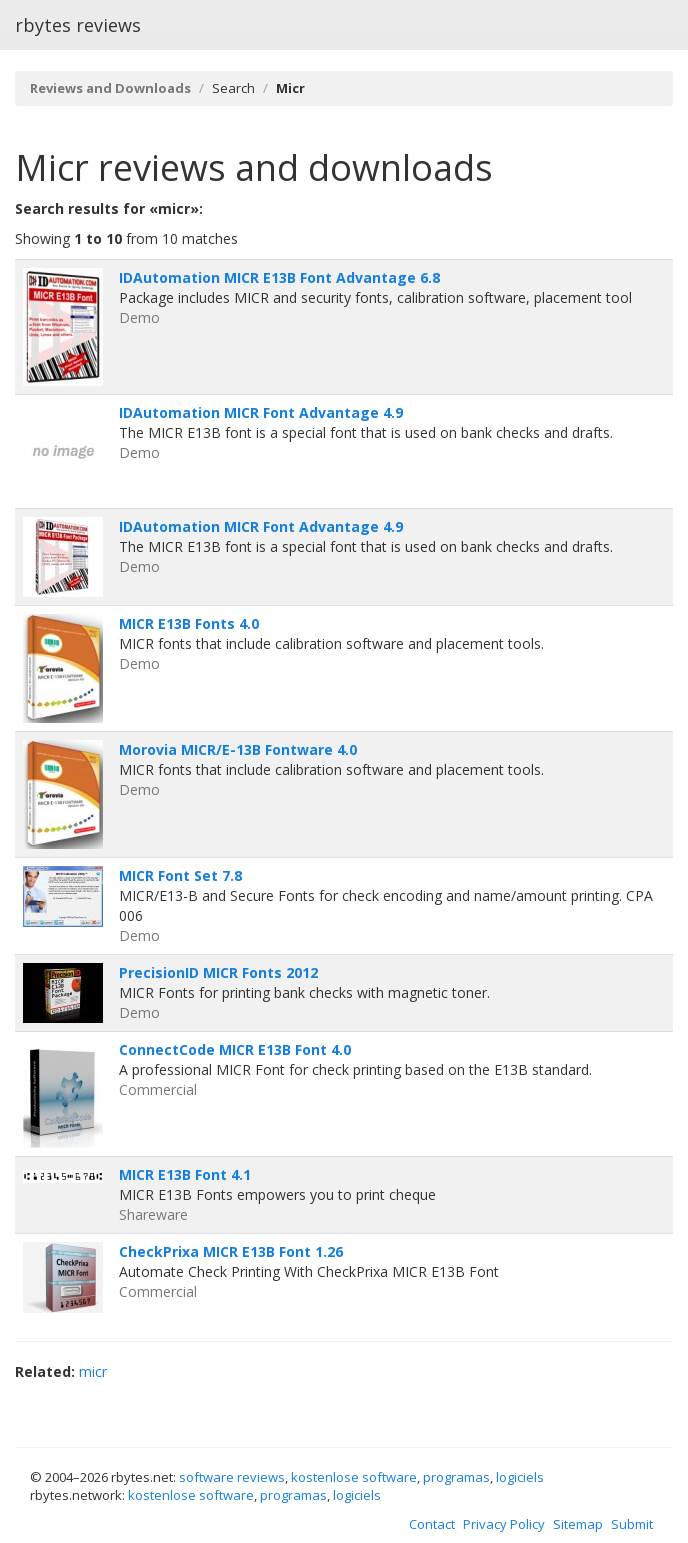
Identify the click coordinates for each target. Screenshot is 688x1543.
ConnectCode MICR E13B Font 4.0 (235, 1049)
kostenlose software (354, 1477)
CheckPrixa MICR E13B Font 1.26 (231, 1251)
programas (456, 1477)
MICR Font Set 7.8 (180, 875)
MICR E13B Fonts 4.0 (189, 623)
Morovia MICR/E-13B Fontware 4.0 (238, 749)
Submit (632, 1524)
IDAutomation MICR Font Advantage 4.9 (261, 412)
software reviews (232, 1477)
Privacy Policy (504, 1524)
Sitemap (578, 1524)
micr (93, 1371)
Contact (432, 1524)
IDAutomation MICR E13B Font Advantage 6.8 (279, 277)
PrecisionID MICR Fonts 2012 (218, 972)
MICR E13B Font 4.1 (185, 1174)
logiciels (520, 1477)
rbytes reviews (78, 25)
